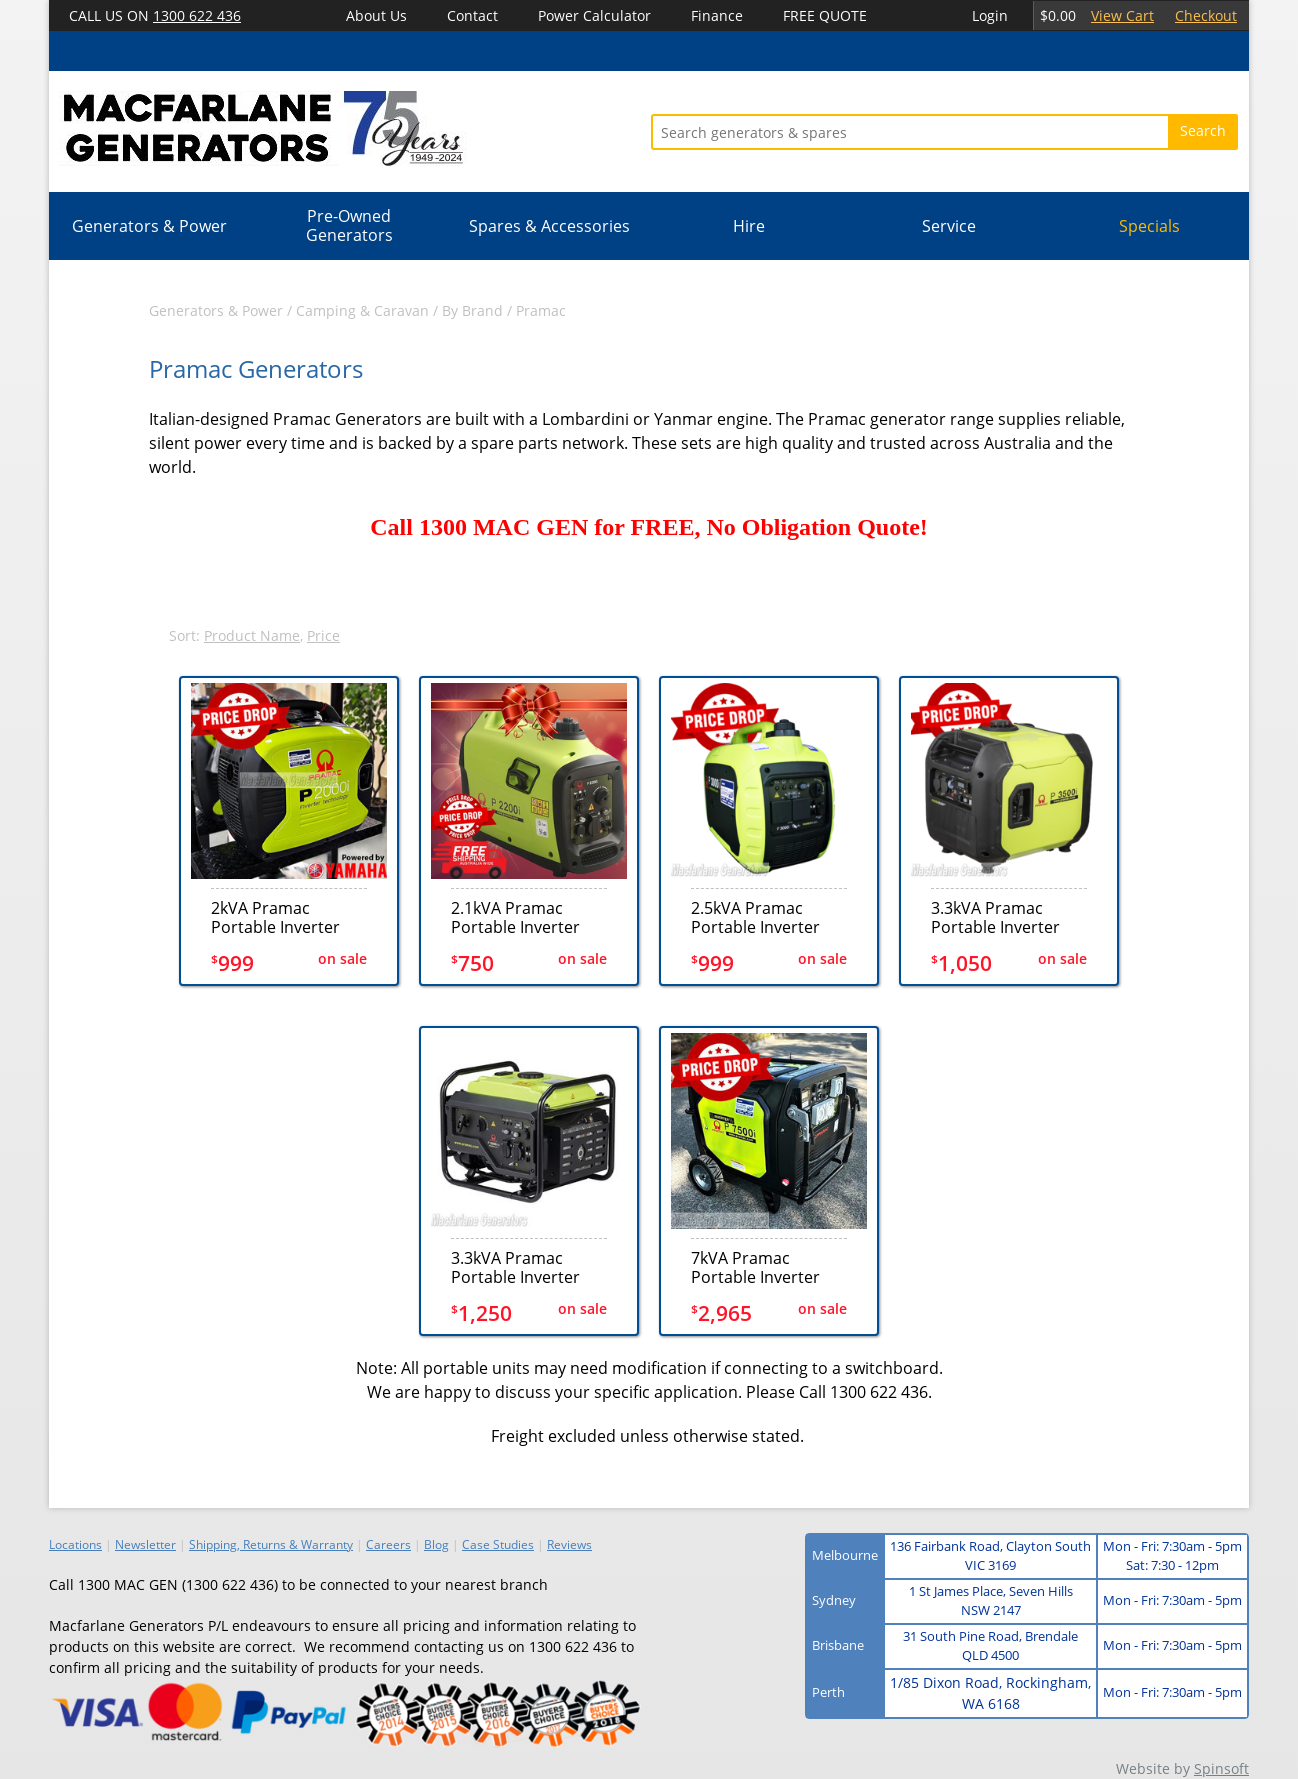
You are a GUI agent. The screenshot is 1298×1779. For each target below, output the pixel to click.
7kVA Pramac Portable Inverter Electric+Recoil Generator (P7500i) (762, 1267)
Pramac (541, 310)
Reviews (569, 1544)
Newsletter (145, 1544)
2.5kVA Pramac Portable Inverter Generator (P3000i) (762, 917)
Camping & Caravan (362, 310)
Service (949, 226)
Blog (436, 1544)
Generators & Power (149, 226)
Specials (1149, 226)
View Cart (1122, 15)
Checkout (1206, 15)
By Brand (472, 310)
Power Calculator (594, 15)
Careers (388, 1544)
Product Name (252, 635)
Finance (717, 15)
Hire (749, 226)
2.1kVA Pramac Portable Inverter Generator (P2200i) (522, 917)
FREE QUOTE (825, 15)
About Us (376, 15)
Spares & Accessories (549, 226)
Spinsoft (1221, 1768)
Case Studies (498, 1544)
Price (323, 635)
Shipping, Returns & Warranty (271, 1544)
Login (990, 15)
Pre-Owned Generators (349, 225)
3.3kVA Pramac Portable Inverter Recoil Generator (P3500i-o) (515, 1267)
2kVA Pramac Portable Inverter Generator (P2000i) (282, 917)
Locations (75, 1544)
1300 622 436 (197, 15)
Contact (472, 15)
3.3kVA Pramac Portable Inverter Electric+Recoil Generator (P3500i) (1002, 917)
